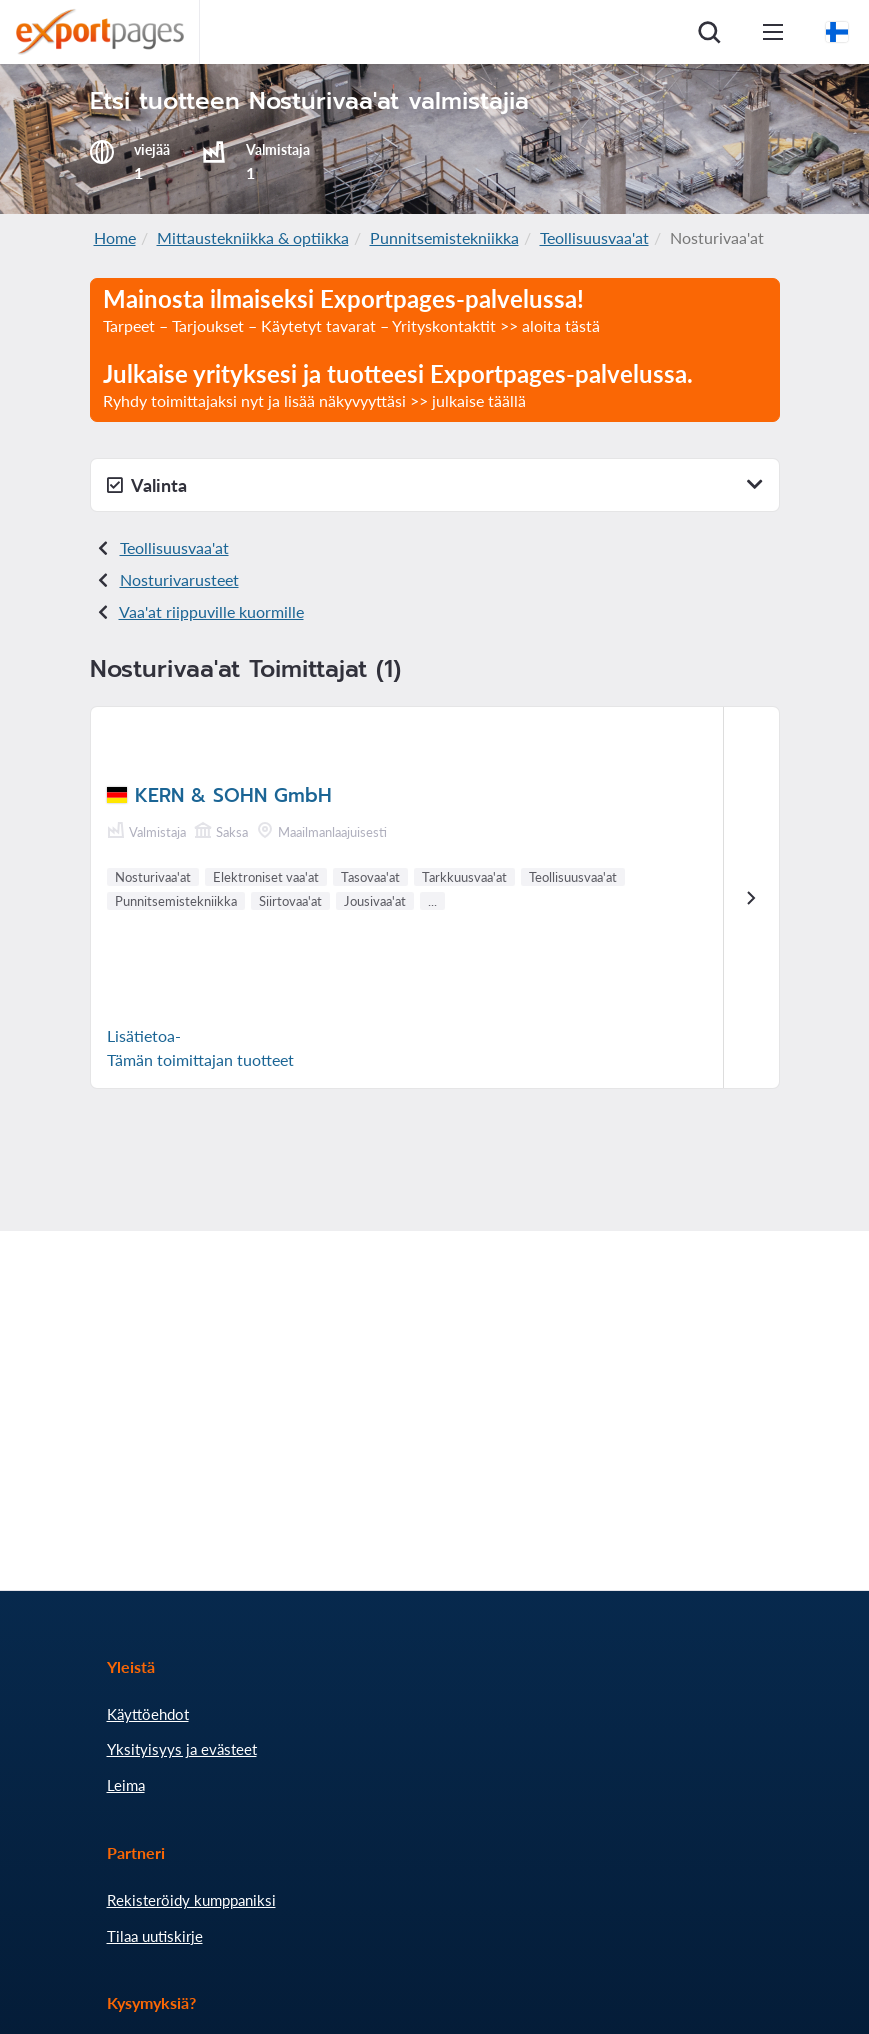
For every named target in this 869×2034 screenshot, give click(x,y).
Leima (126, 1785)
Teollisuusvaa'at (594, 237)
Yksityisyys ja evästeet (182, 1749)
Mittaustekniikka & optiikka (253, 237)
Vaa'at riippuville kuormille (211, 611)
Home (115, 237)
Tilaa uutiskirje (155, 1936)
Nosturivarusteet (179, 579)
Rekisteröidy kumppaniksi (191, 1900)
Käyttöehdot (148, 1714)
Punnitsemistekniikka (444, 237)
